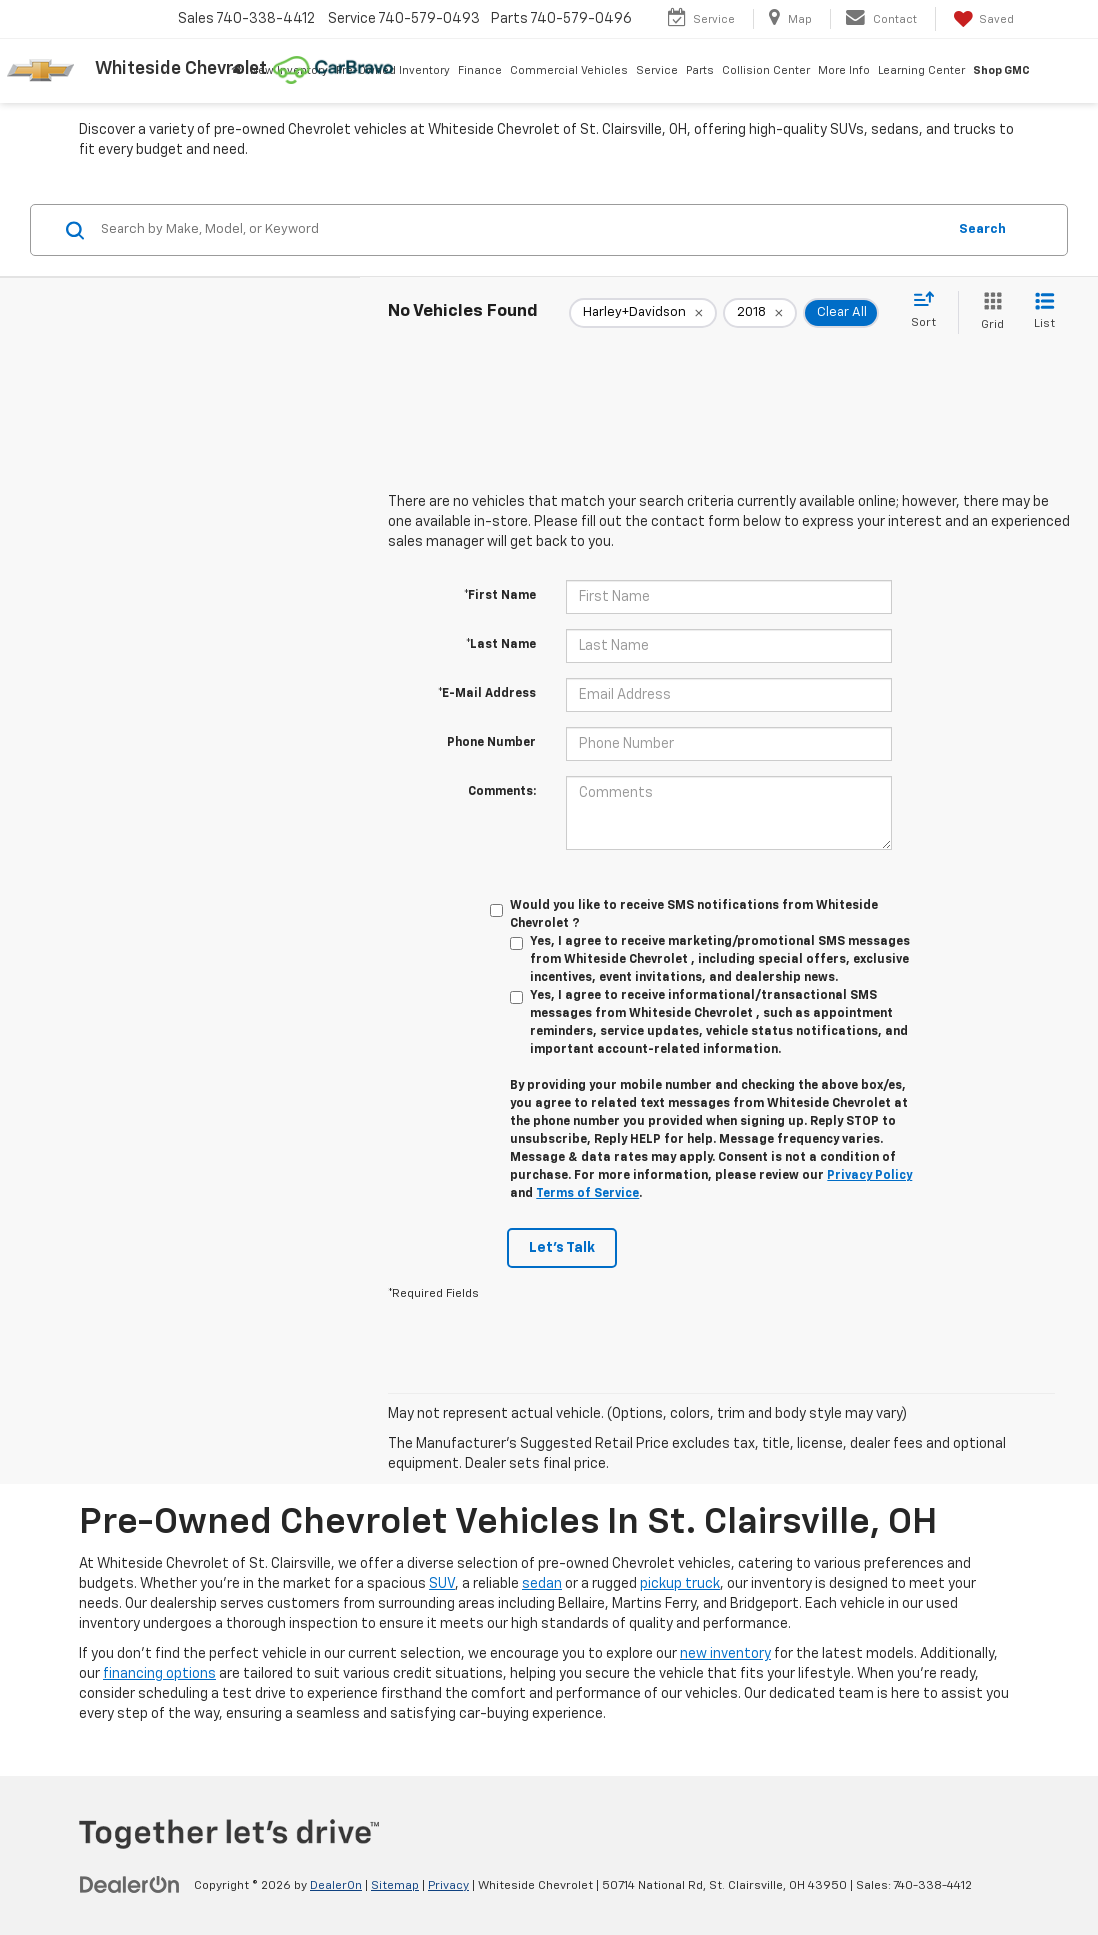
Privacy (448, 1886)
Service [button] (657, 70)
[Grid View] (988, 312)
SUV (442, 1584)
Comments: (502, 792)
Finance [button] (480, 70)
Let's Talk (562, 1248)
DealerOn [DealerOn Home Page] (336, 1886)
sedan (542, 1584)
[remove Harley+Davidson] (643, 313)
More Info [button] (844, 70)
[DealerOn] (130, 1885)
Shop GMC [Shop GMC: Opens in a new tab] (1001, 70)
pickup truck (680, 1584)
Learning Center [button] (921, 70)
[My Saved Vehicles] (982, 19)
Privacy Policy (869, 1176)
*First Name (500, 596)
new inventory (725, 1654)
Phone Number (491, 743)
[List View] (1044, 312)
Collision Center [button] (766, 70)
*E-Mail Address (487, 694)
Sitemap (395, 1886)
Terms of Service (587, 1194)
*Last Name (501, 645)
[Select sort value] (929, 311)
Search (982, 229)
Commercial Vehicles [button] (569, 70)
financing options (159, 1674)
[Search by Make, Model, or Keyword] (520, 230)
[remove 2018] (760, 313)
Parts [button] (700, 70)
